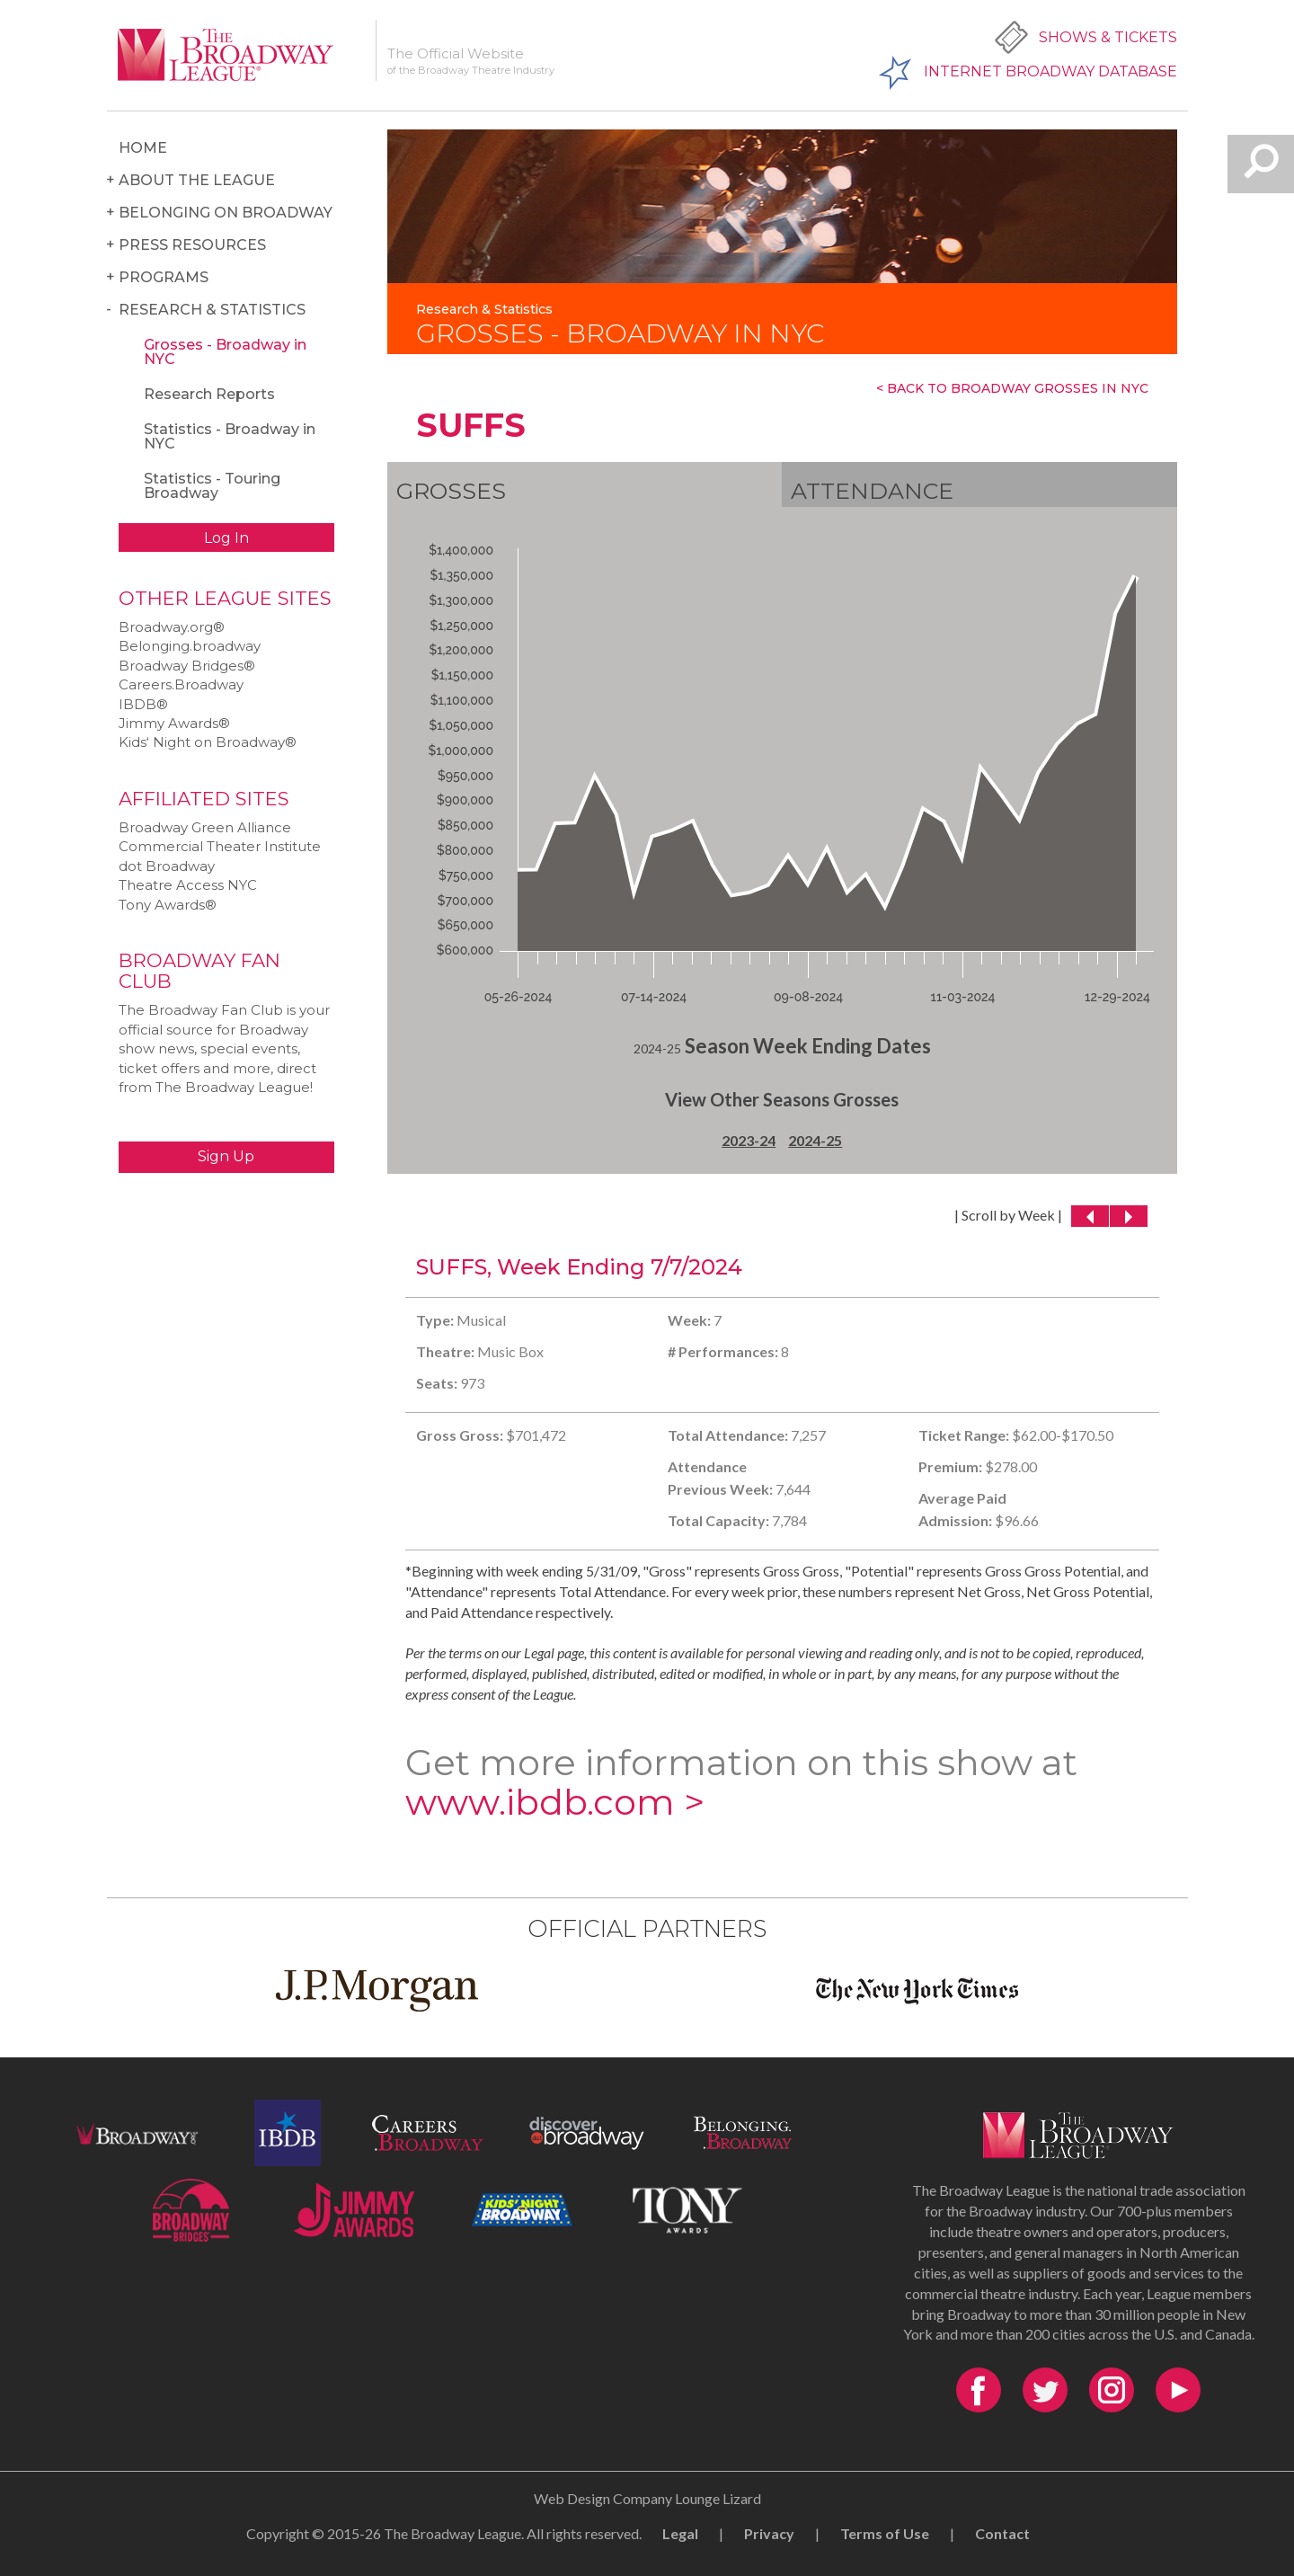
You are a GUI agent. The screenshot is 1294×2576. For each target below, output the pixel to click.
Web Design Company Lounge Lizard (647, 2498)
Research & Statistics (212, 309)
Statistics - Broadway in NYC (229, 436)
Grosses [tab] (451, 490)
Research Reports (209, 394)
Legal (680, 2533)
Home (143, 147)
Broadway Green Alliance (205, 827)
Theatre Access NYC (188, 884)
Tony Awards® (168, 904)
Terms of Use (884, 2533)
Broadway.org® (172, 626)
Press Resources (192, 244)
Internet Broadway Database (1050, 71)
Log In (226, 537)
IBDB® (143, 704)
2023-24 (749, 1140)
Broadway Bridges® (187, 665)
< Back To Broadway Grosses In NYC (1012, 388)
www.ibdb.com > (555, 1802)
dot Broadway (167, 866)
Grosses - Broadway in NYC (225, 352)
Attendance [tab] (872, 490)
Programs (163, 277)
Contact (1002, 2533)
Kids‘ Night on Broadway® (208, 742)
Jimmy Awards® (174, 723)
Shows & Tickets (1108, 37)
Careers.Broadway (181, 684)
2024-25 (815, 1140)
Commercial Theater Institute (220, 846)
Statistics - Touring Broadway (212, 486)
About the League (197, 180)
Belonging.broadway (190, 645)
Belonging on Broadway (225, 212)
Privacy (769, 2533)
